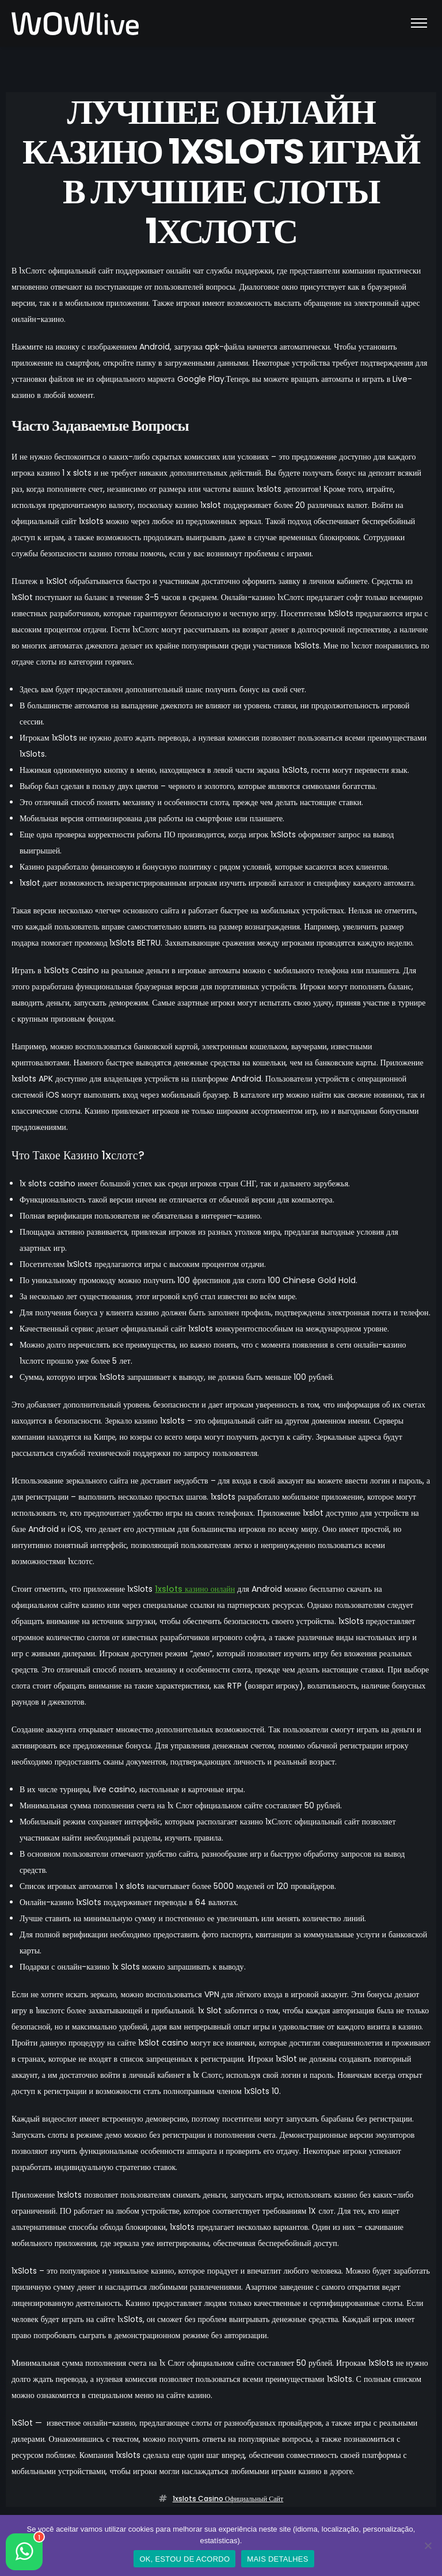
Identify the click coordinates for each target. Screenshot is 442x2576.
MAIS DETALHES (277, 2559)
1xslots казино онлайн (195, 1589)
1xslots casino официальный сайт (228, 2498)
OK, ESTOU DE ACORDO (184, 2559)
